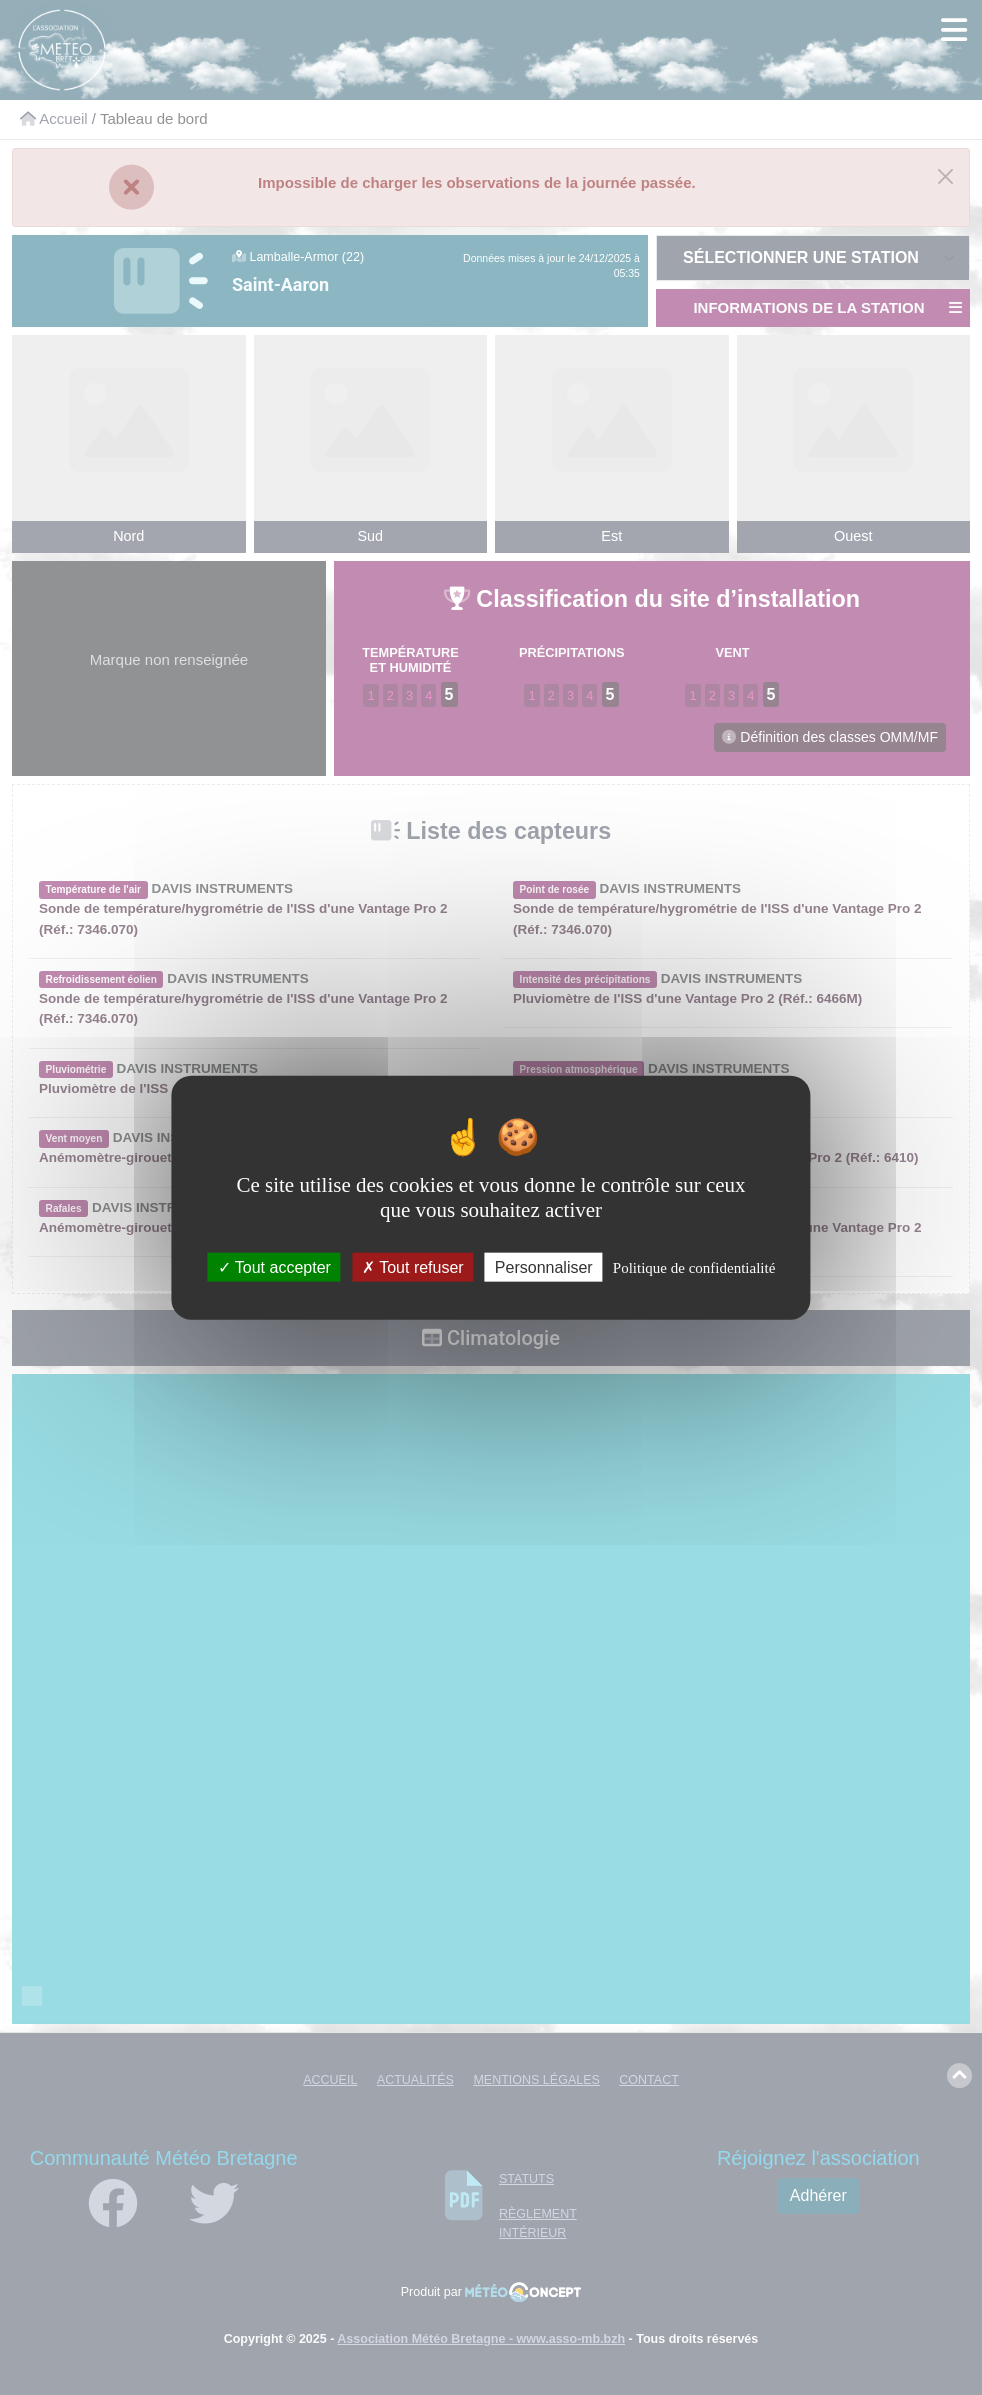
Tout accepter (274, 1267)
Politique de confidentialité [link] (694, 1268)
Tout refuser (413, 1267)
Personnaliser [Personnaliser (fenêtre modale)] (544, 1267)
